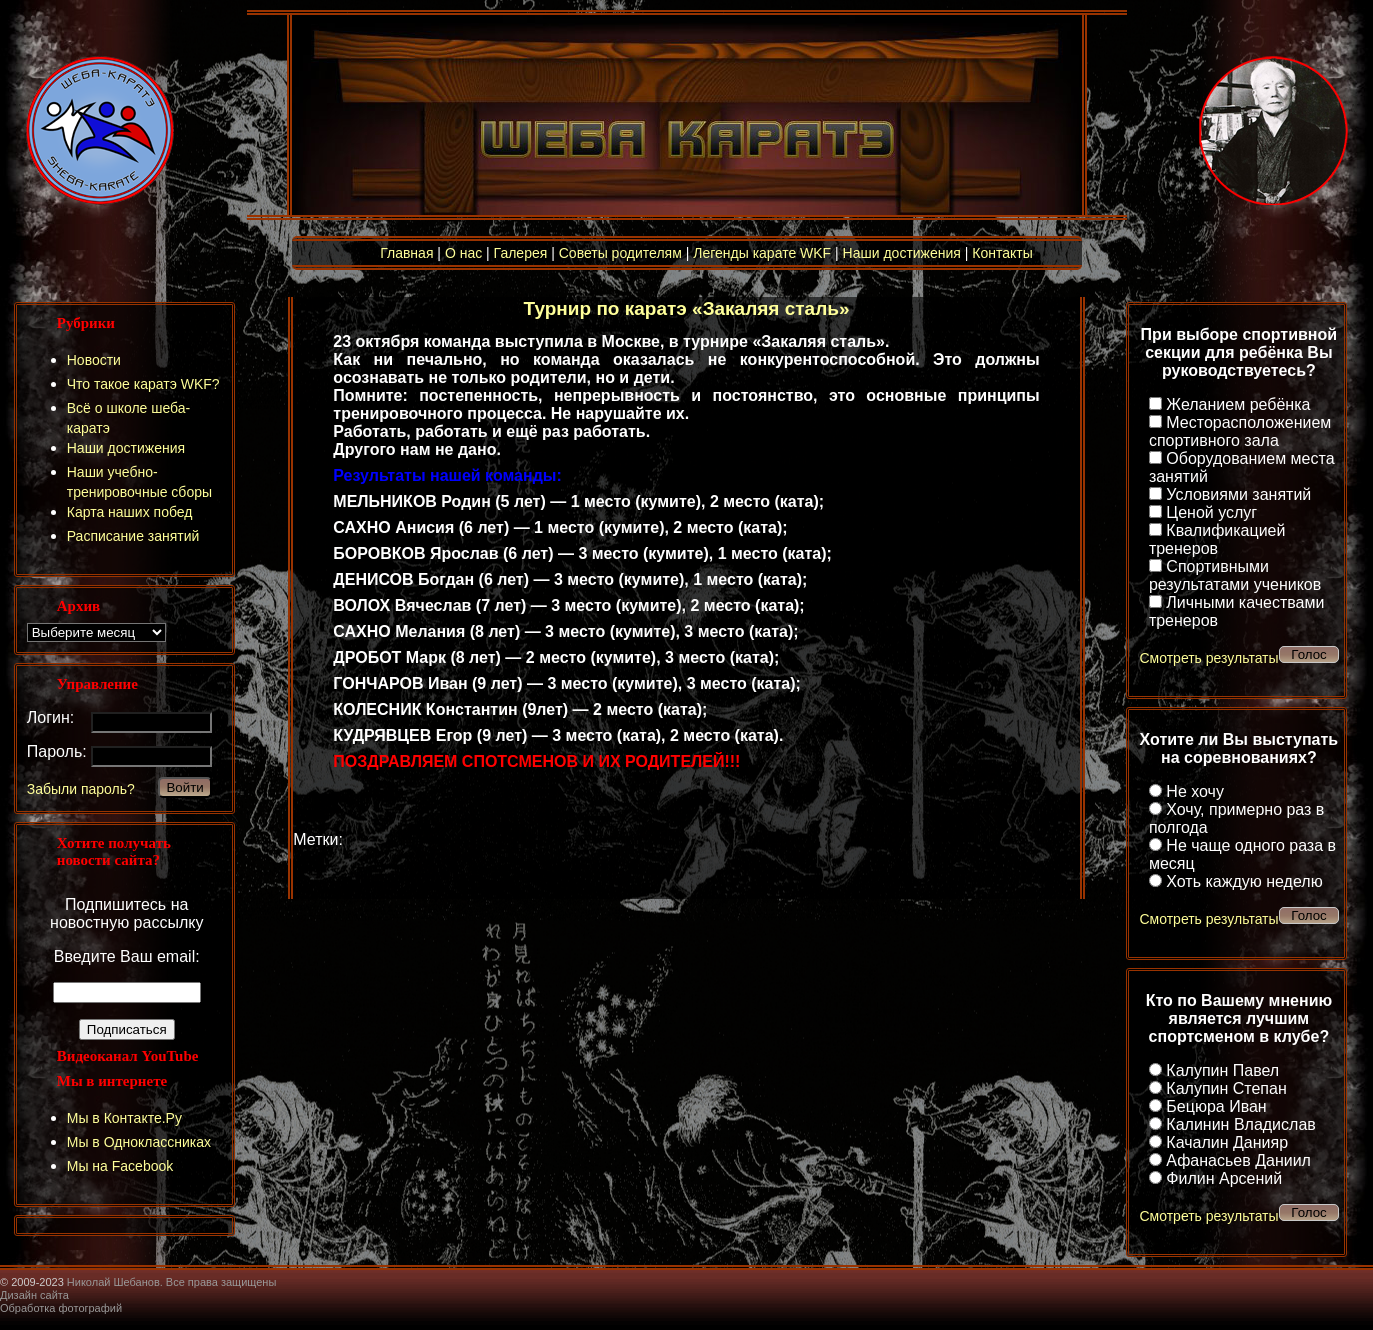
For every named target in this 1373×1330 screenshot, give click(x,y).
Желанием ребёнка (1238, 404)
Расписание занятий (133, 536)
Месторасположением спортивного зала (1240, 431)
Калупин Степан (1226, 1088)
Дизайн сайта (34, 1295)
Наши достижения (902, 253)
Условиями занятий (1238, 494)
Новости (94, 360)
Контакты (1002, 253)
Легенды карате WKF (762, 253)
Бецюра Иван (1216, 1106)
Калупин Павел (1222, 1070)
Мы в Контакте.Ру (124, 1118)
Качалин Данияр (1227, 1142)
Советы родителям (620, 253)
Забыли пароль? (81, 789)
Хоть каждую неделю (1244, 881)
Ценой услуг (1211, 512)
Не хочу (1195, 791)
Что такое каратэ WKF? (143, 384)
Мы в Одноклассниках (139, 1142)
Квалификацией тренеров (1217, 539)
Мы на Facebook (120, 1166)
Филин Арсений (1224, 1178)
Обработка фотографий (61, 1308)
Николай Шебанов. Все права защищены (172, 1282)
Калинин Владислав (1240, 1124)
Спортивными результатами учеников (1235, 575)
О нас (463, 253)
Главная (406, 253)
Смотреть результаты (1208, 658)
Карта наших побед (130, 512)
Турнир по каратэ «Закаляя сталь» (687, 308)
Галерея (521, 253)
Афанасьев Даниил (1238, 1160)
